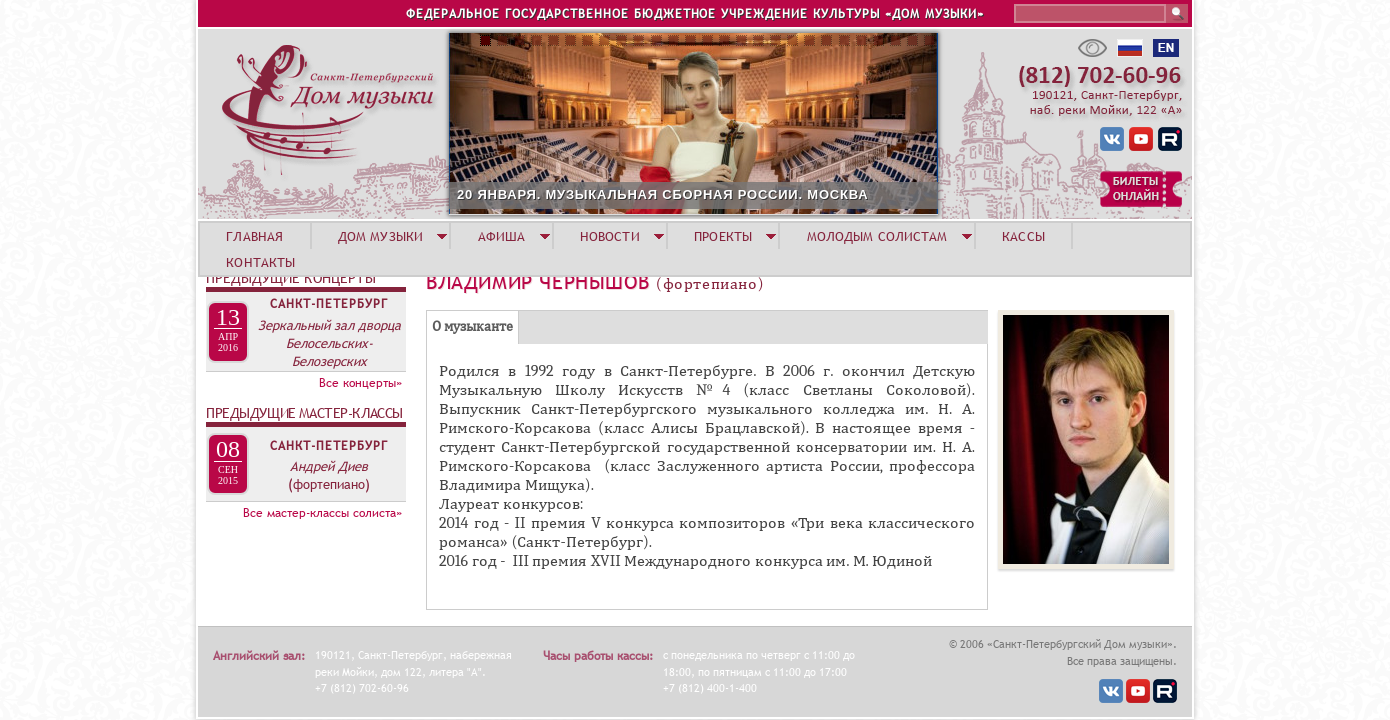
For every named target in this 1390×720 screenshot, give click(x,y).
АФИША (502, 236)
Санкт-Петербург (329, 304)
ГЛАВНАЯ (254, 236)
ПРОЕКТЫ (723, 236)
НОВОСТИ (610, 236)
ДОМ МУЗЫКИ (380, 236)
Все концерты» (360, 383)
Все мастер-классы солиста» (322, 513)
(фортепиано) (329, 484)
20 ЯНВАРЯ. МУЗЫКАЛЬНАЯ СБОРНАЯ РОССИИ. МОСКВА (662, 194)
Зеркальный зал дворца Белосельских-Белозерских (329, 343)
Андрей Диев (329, 466)
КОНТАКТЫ (260, 262)
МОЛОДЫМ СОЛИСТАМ (877, 236)
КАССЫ (1023, 236)
